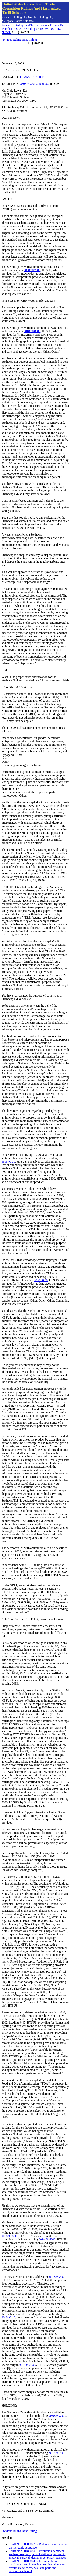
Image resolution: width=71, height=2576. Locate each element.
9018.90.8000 (32, 331)
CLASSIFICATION (32, 77)
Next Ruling (29, 39)
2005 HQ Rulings (26, 28)
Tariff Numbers (24, 20)
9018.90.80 (42, 83)
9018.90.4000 (47, 2239)
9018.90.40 (56, 2276)
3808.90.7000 (32, 270)
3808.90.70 (27, 83)
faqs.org (7, 17)
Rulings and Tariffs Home (31, 25)
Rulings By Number (26, 17)
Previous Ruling (11, 39)
